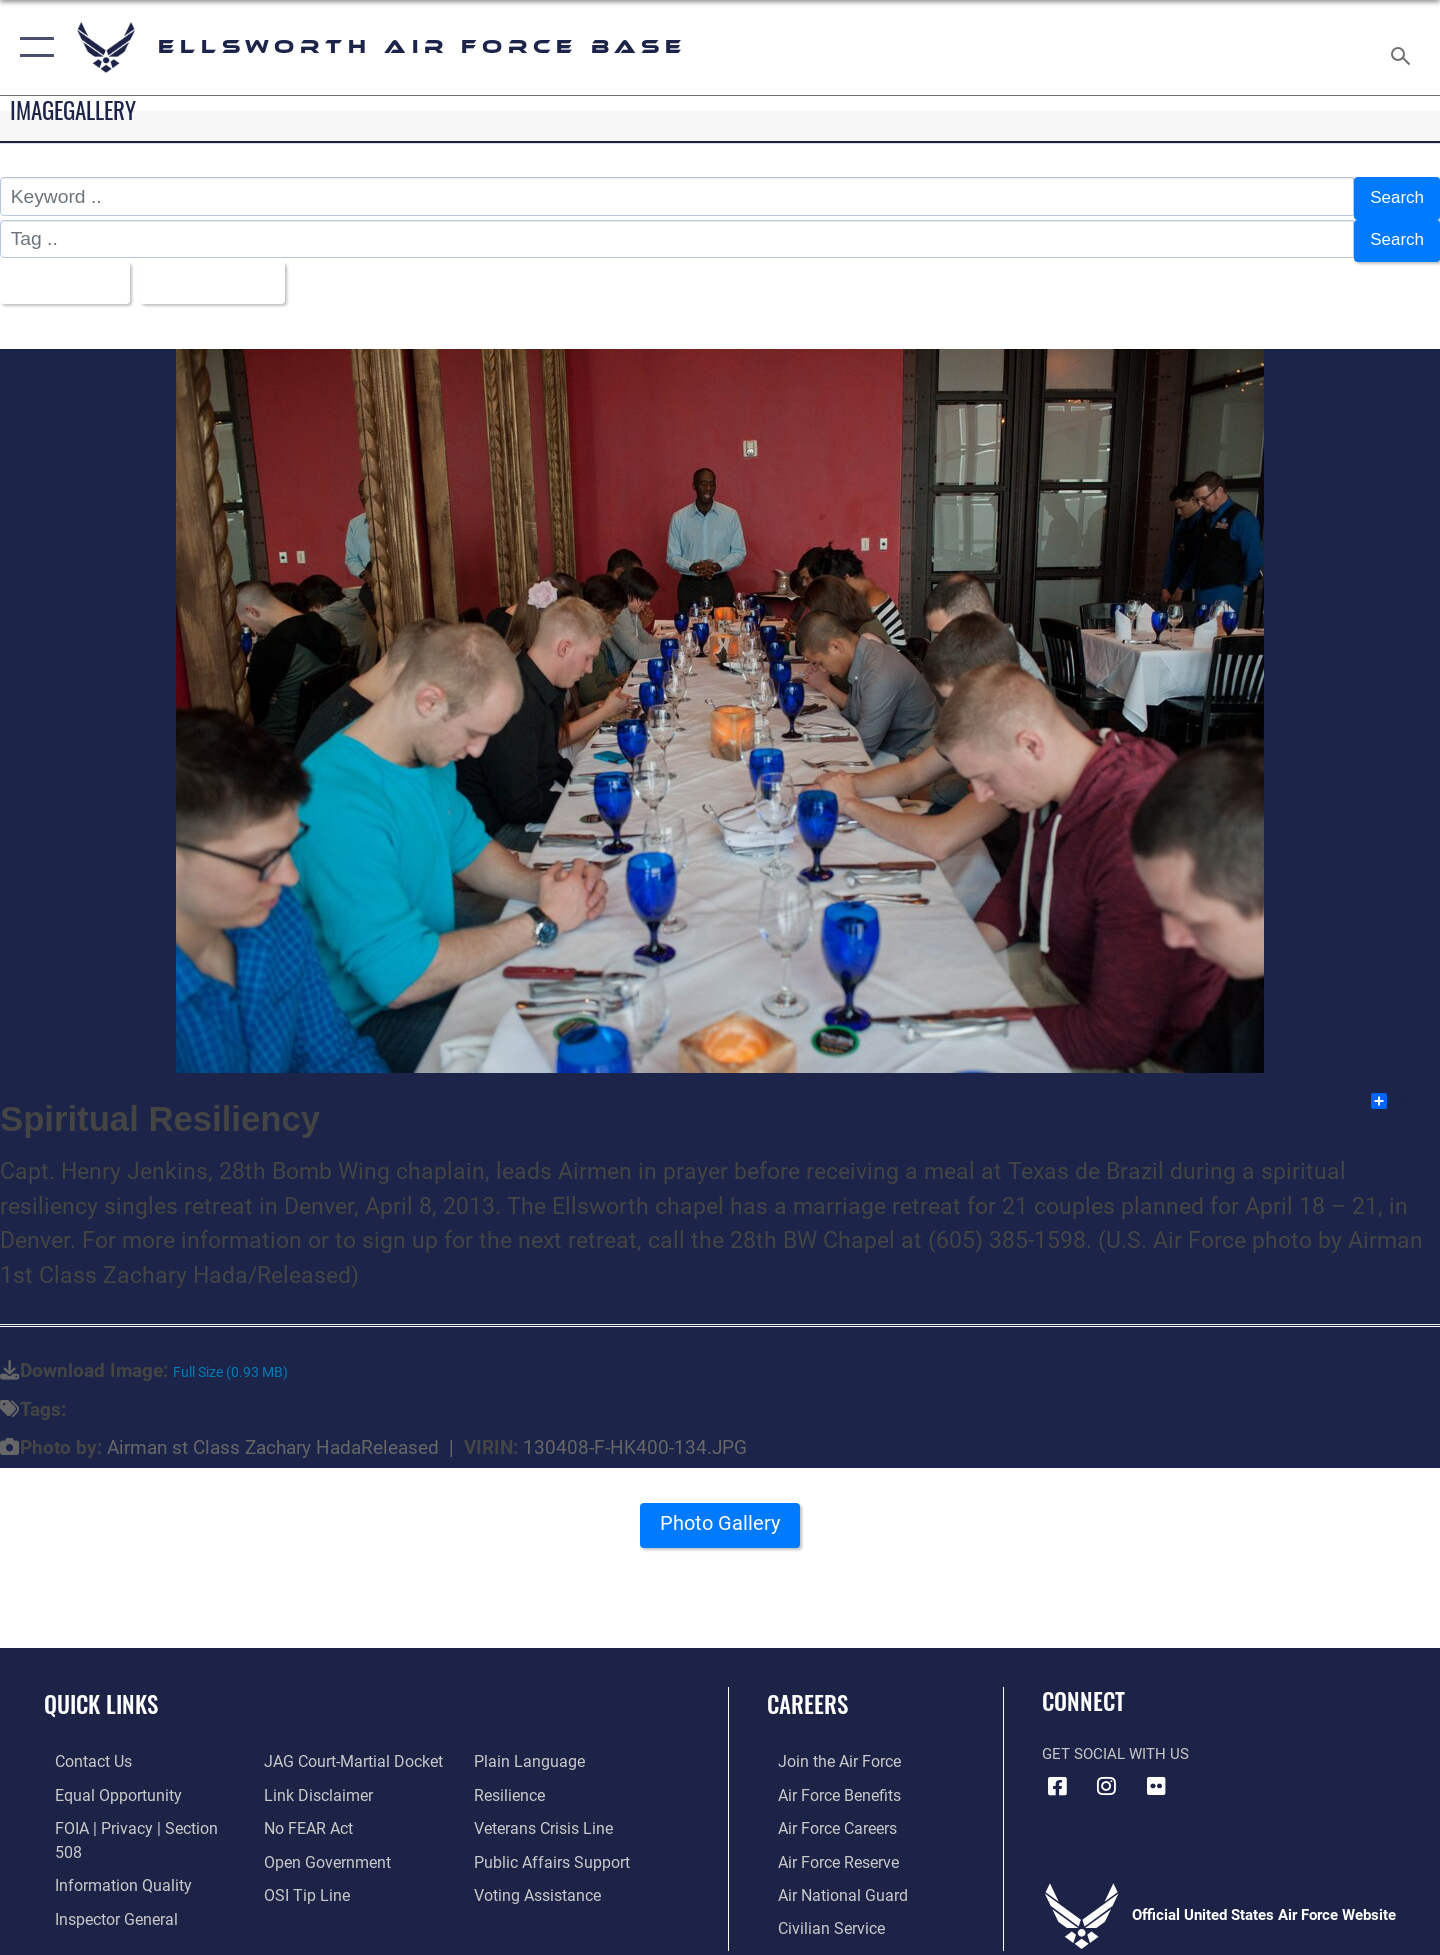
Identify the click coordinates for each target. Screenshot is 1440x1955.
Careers (807, 1692)
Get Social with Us (1115, 1743)
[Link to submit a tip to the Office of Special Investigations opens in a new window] (301, 1881)
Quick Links (101, 1692)
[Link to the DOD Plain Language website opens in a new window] (527, 1750)
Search (1393, 196)
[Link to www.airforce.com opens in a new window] (826, 1750)
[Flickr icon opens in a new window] (1156, 1775)
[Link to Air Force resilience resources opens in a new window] (511, 1783)
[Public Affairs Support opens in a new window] (550, 1848)
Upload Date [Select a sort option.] (224, 273)
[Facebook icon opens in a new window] (1057, 1775)
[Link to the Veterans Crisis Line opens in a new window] (544, 1815)
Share (1404, 1089)
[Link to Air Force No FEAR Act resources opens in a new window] (304, 1815)
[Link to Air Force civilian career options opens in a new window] (818, 1914)
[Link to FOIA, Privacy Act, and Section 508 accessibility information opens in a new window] (135, 1815)
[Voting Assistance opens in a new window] (538, 1881)
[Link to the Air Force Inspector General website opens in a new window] (103, 1881)
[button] (32, 47)
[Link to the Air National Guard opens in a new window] (828, 1881)
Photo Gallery (720, 1518)
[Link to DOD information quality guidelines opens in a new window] (108, 1848)
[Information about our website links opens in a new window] (313, 1783)
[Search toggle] (1403, 47)
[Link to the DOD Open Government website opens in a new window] (320, 1848)
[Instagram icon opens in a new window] (1107, 1775)
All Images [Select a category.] (63, 273)
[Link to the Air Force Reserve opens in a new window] (826, 1848)
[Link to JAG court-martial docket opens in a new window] (347, 1750)
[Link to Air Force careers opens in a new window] (825, 1815)
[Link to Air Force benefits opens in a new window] (826, 1783)
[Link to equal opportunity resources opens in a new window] (103, 1783)
